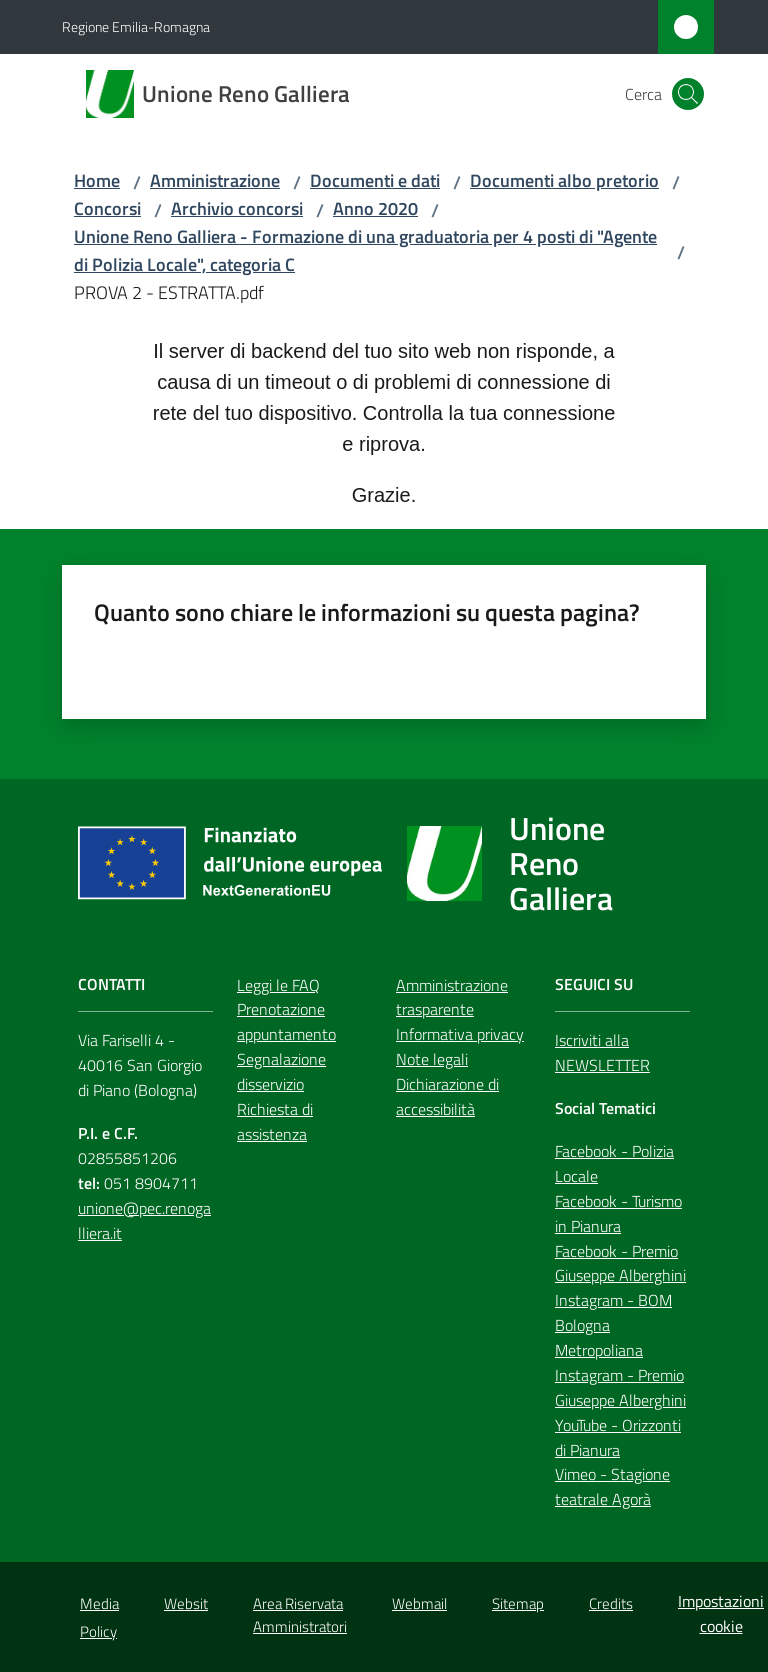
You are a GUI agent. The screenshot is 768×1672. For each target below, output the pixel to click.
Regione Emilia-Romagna (136, 26)
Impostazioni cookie (721, 1613)
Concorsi (107, 208)
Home (97, 180)
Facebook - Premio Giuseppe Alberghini (620, 1263)
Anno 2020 (375, 208)
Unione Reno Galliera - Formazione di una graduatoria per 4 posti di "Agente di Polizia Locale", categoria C (365, 250)
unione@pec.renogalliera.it (144, 1220)
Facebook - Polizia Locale (614, 1163)
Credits (611, 1603)
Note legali (432, 1059)
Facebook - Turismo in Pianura (618, 1213)
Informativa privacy (460, 1034)
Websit (186, 1603)
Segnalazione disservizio (281, 1071)
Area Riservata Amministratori (300, 1615)
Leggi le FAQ (278, 985)
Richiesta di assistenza (275, 1121)
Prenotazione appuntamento (286, 1021)
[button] (688, 94)
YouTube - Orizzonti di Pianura (618, 1437)
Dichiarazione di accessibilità (447, 1096)
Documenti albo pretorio (564, 180)
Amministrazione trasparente (452, 997)
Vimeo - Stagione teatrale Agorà (612, 1486)
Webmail (419, 1603)
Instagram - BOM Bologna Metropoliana (613, 1325)
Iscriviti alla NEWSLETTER (602, 1052)
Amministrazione (215, 180)
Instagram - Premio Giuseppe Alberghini (620, 1387)
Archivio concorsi (237, 208)
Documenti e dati (375, 180)
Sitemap (518, 1603)
